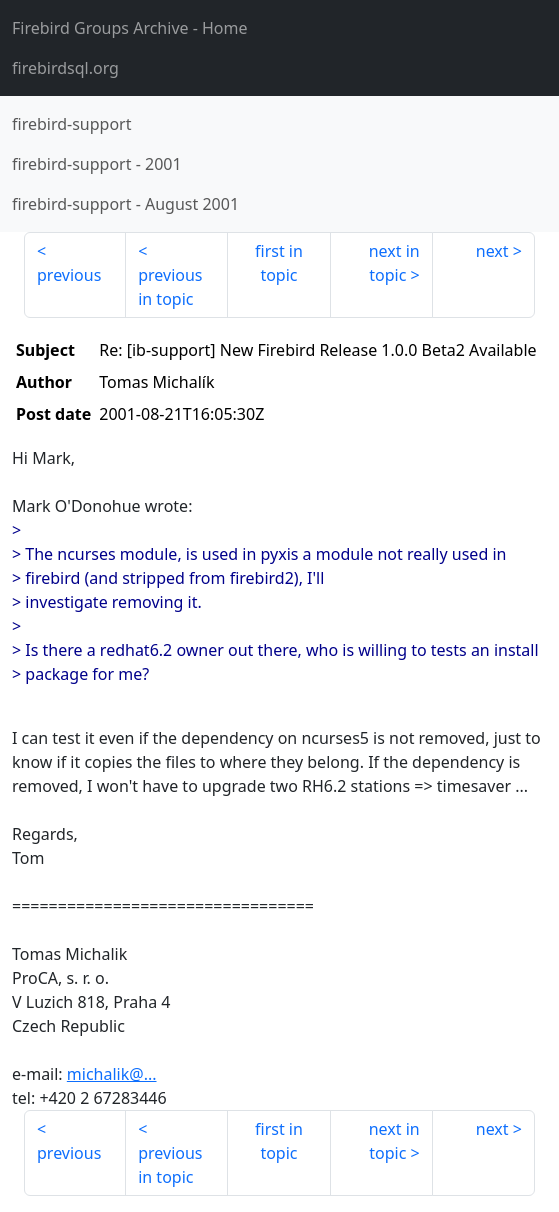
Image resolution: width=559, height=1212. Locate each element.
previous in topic (170, 287)
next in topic (394, 263)
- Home (130, 28)
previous (69, 275)
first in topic (279, 263)
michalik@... (112, 1074)
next (492, 251)
